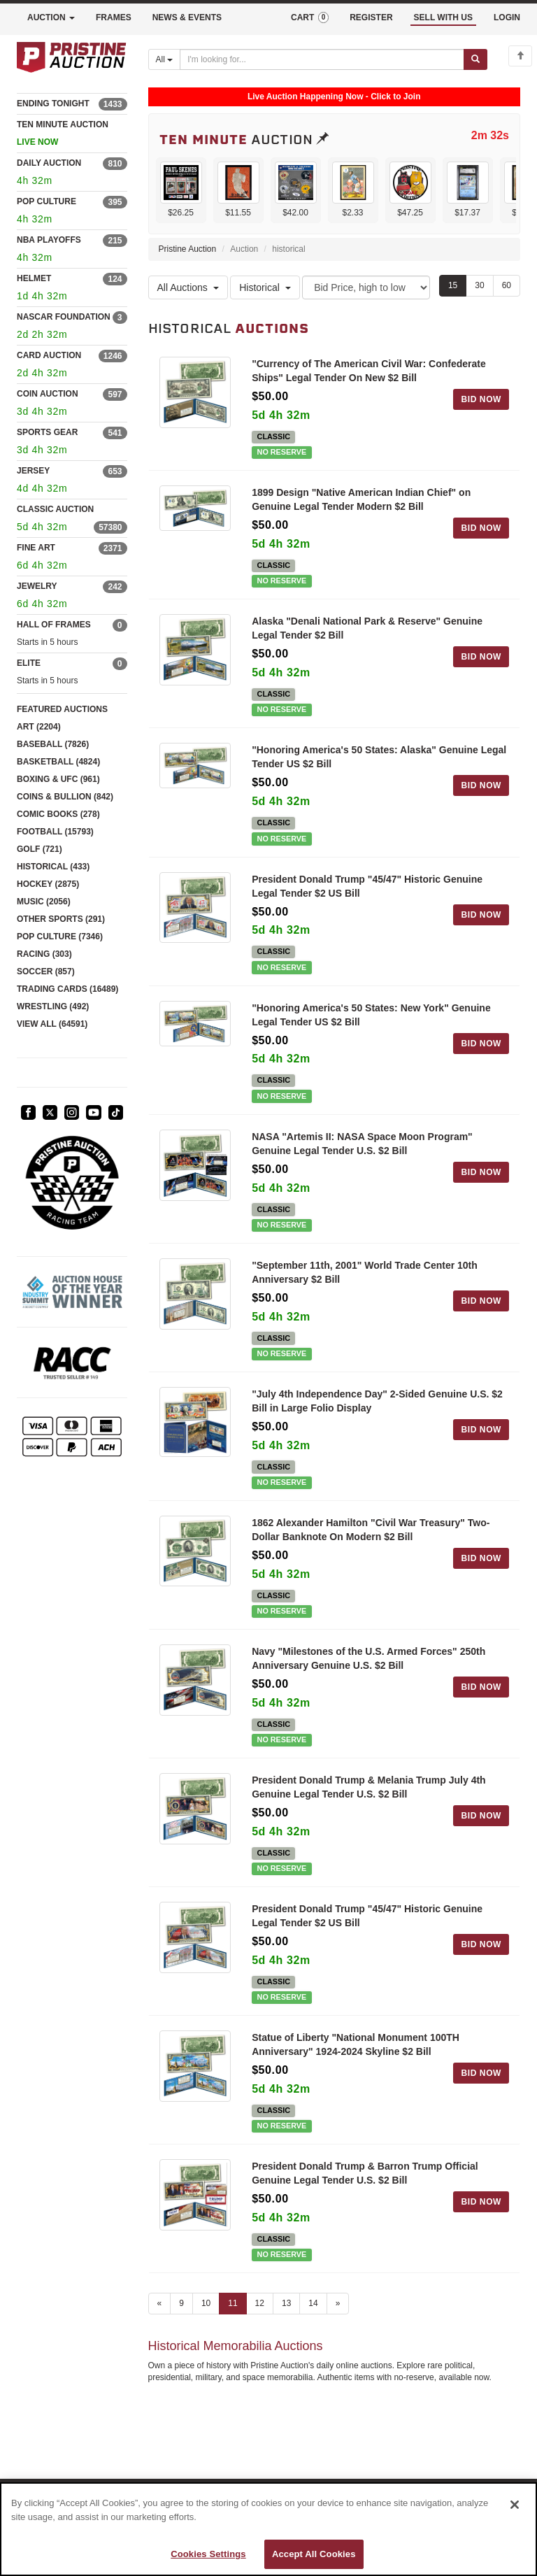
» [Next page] (338, 2303)
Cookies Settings (208, 2554)
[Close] (514, 2504)
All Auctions (188, 287)
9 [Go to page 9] (181, 2303)
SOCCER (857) (46, 971)
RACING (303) (44, 954)
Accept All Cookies (314, 2554)
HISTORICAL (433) (53, 866)
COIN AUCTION (47, 394)
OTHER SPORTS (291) (61, 919)
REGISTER (371, 17)
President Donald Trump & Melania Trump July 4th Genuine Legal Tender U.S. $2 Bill (369, 1787)
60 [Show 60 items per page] (506, 285)
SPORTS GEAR (47, 432)
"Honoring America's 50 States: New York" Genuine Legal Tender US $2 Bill (371, 1014)
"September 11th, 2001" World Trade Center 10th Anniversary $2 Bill (365, 1272)
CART (310, 17)
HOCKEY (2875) (48, 884)
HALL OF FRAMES (54, 624)
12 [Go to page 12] (259, 2303)
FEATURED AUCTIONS (62, 709)
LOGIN (507, 17)
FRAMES (113, 17)
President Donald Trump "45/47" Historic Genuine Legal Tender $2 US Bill (367, 886)
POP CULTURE (46, 201)
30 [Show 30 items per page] (479, 285)
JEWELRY (37, 586)
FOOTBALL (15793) (55, 832)
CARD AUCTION (49, 355)
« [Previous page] (159, 2303)
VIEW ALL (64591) (52, 1024)
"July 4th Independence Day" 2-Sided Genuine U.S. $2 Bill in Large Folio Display (377, 1401)
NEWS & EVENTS (187, 17)
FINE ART (36, 548)
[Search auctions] (322, 59)
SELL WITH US (443, 17)
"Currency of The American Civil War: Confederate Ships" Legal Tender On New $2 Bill (369, 370)
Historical (265, 287)
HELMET (34, 278)
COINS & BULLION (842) (65, 797)
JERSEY (33, 471)
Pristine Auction (188, 249)
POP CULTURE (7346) (60, 936)
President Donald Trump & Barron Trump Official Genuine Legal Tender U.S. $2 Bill (365, 2173)
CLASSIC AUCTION (55, 509)
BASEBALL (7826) (53, 744)
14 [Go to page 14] (312, 2303)
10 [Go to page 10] (205, 2303)
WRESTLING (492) (53, 1006)
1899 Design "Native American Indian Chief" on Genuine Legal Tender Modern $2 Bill (361, 499)
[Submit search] (475, 59)
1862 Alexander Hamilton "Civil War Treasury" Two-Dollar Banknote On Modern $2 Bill (370, 1529)
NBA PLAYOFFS (49, 240)
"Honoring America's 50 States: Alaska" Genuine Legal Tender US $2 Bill (379, 756)
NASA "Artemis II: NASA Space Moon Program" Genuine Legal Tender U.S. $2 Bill (362, 1143)
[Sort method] (366, 287)
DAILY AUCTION (49, 163)
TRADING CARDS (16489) (67, 989)
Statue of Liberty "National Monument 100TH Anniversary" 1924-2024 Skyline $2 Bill (355, 2044)
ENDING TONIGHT (53, 103)
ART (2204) (39, 727)
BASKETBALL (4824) (58, 762)
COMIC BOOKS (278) (58, 814)
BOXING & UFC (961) (58, 779)
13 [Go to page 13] (286, 2303)
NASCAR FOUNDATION (63, 317)
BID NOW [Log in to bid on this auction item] (481, 399)
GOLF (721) (39, 849)
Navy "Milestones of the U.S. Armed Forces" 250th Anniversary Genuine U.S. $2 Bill (368, 1658)
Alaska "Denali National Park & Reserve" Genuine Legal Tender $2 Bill (367, 628)
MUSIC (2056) (44, 901)
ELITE (29, 663)
